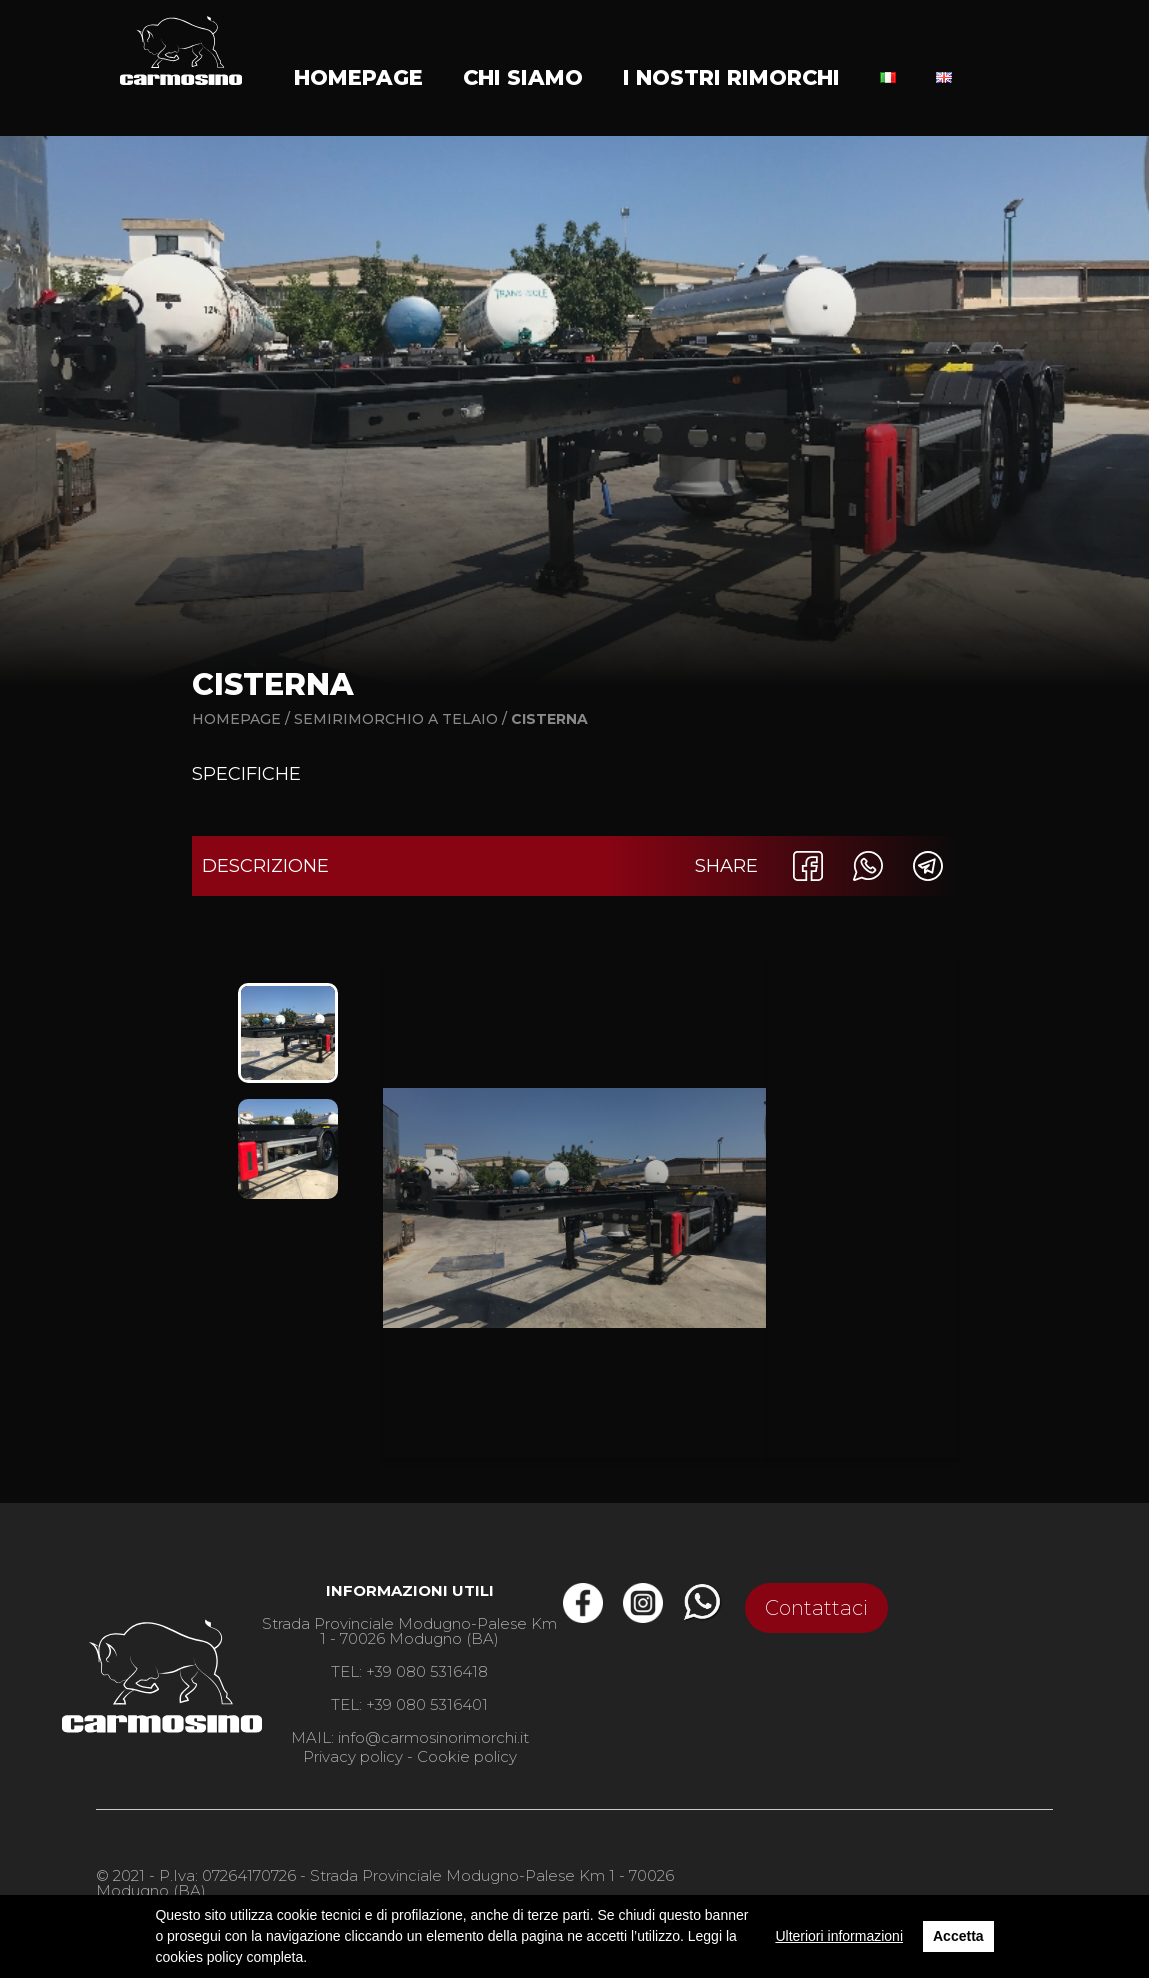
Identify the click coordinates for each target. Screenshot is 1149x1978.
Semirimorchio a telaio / (402, 719)
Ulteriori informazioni (839, 1936)
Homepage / (241, 719)
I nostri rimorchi (731, 77)
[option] (288, 1033)
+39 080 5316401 (427, 1704)
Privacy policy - (358, 1756)
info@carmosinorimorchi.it (433, 1737)
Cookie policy (467, 1756)
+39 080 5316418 (427, 1671)
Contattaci (816, 1608)
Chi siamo (523, 77)
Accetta (958, 1936)
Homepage (358, 77)
